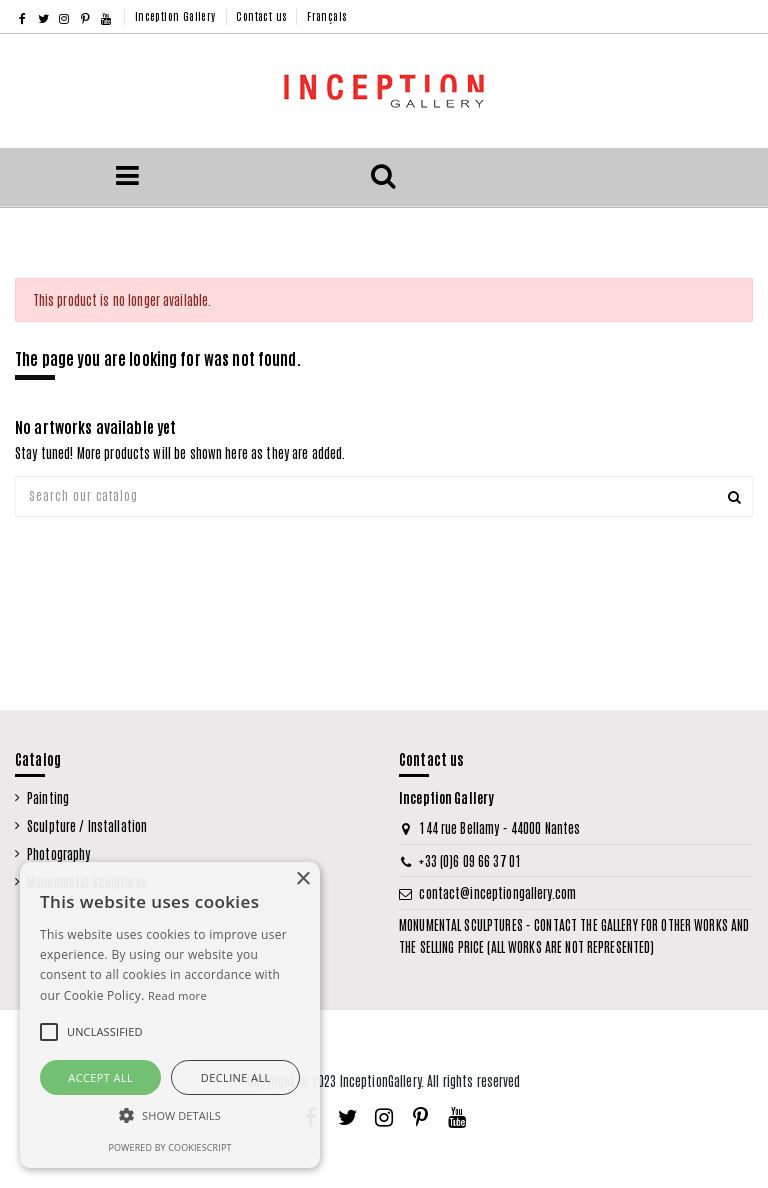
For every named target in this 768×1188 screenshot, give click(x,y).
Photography (58, 853)
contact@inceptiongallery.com (497, 892)
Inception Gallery (177, 15)
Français (326, 15)
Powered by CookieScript (169, 1147)
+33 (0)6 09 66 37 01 (470, 860)
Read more (177, 995)
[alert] (170, 1015)
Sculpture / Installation (87, 825)
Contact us (262, 15)
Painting (48, 797)
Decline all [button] (236, 1077)
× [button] (302, 879)
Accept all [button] (100, 1077)
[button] (170, 1116)
